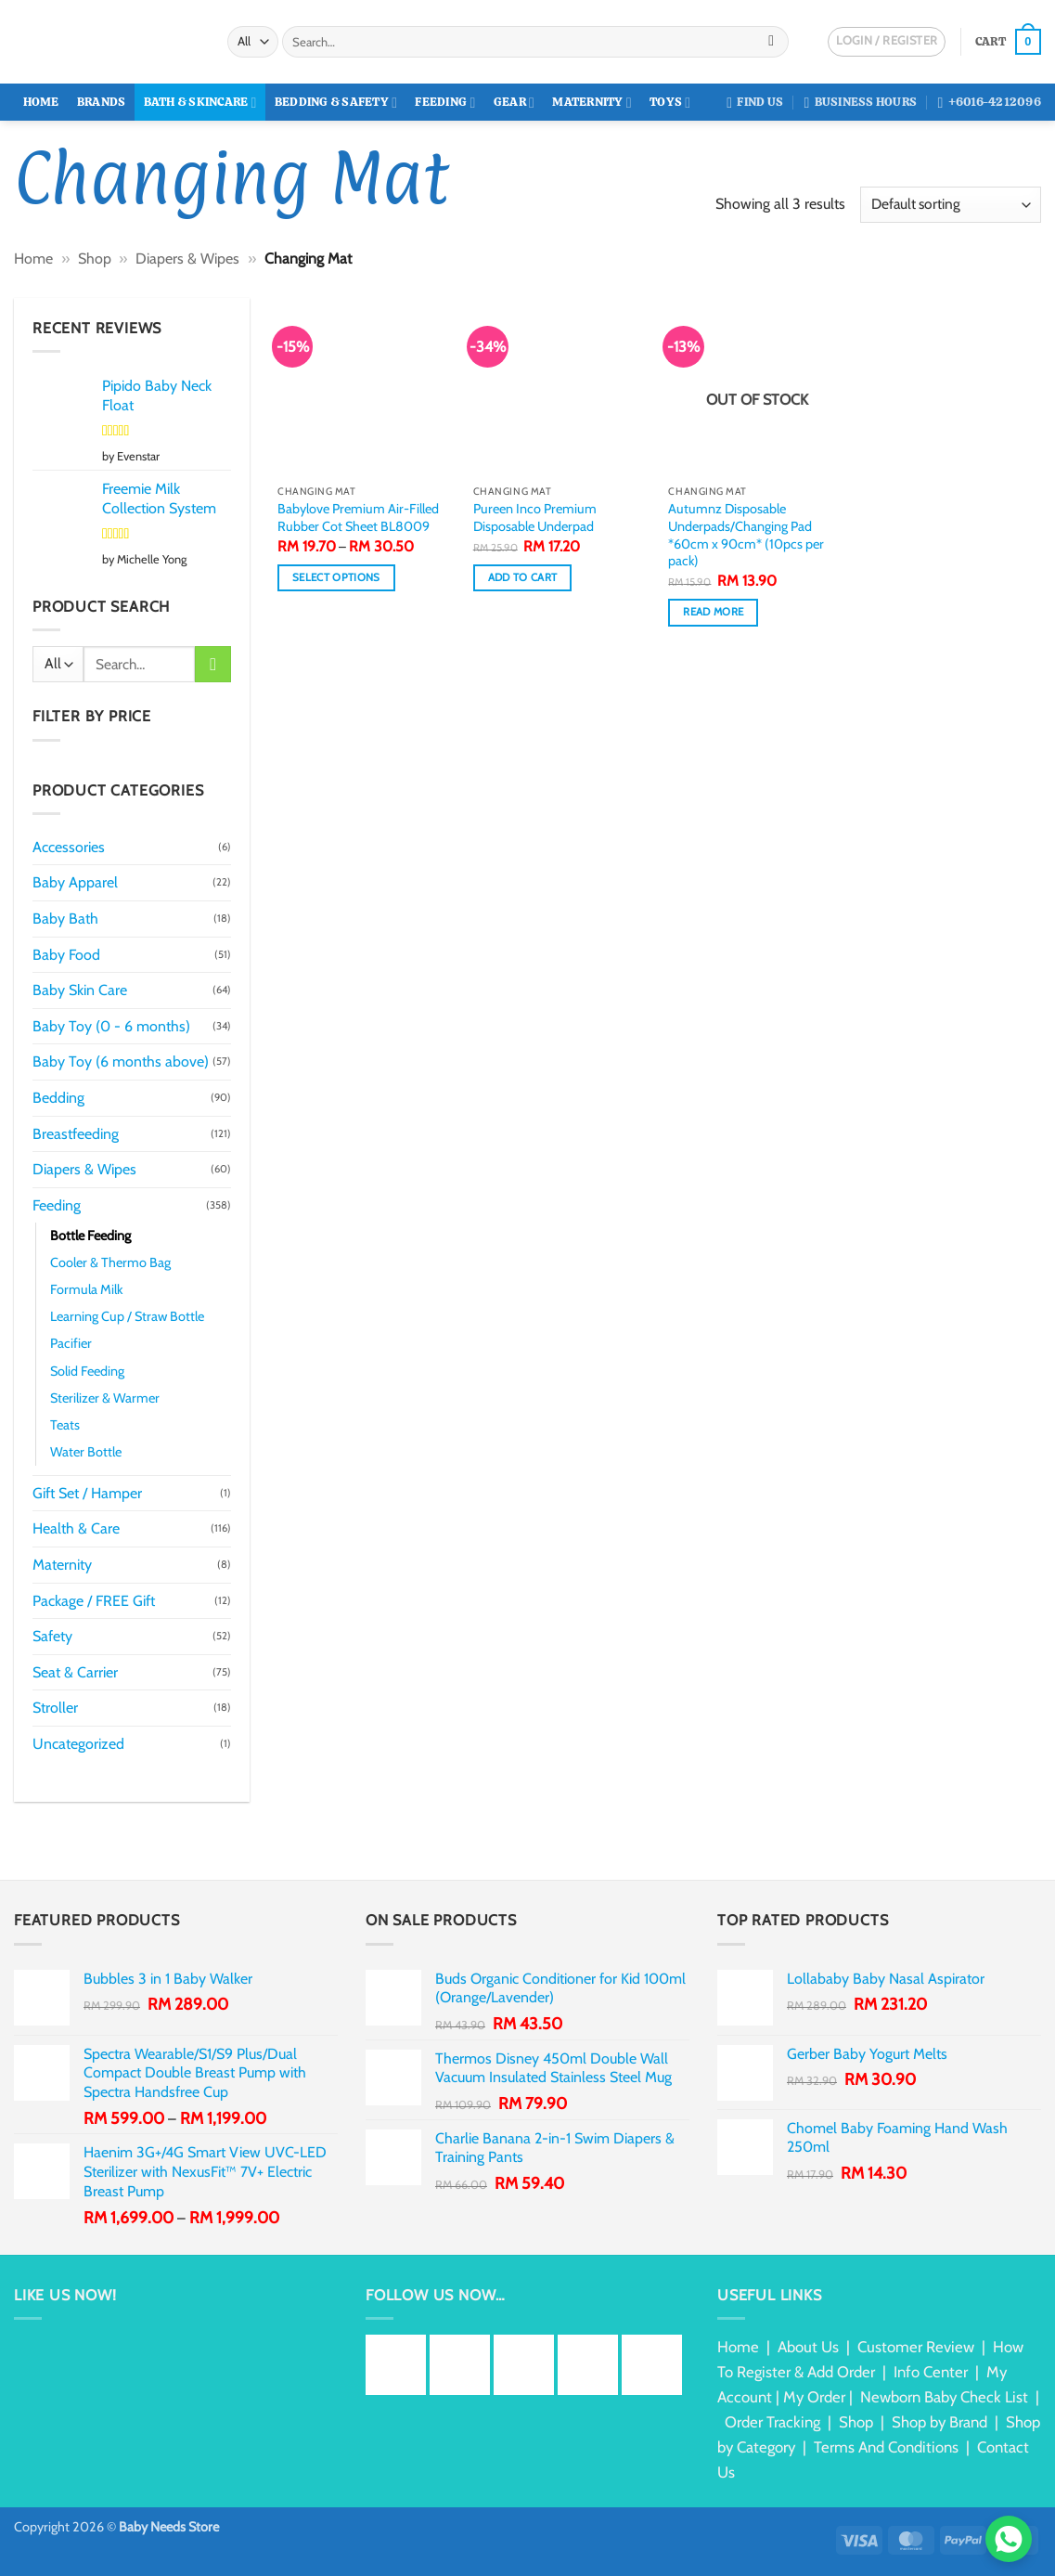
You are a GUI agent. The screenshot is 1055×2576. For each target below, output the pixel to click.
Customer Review (915, 2346)
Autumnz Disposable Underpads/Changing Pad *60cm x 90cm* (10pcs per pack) (746, 534)
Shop (94, 258)
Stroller (55, 1707)
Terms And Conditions (886, 2447)
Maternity (592, 102)
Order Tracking (772, 2422)
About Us (808, 2346)
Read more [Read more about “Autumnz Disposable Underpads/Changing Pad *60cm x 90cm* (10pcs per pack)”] (713, 611)
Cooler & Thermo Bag (110, 1262)
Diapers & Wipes (187, 258)
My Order (814, 2397)
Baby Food (66, 955)
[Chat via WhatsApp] (1008, 2539)
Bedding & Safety (336, 102)
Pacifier (71, 1343)
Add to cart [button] (523, 577)
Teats (65, 1425)
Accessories (68, 847)
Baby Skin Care (79, 990)
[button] (1008, 42)
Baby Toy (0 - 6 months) (111, 1026)
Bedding (58, 1098)
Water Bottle (86, 1451)
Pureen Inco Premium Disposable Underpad (535, 517)
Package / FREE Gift (93, 1601)
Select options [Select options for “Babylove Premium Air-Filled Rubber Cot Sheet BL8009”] (336, 577)
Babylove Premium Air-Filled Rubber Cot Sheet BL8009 (358, 517)
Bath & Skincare (200, 102)
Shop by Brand (939, 2422)
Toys (670, 102)
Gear (514, 102)
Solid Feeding (87, 1371)
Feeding (445, 102)
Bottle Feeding (90, 1235)
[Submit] (771, 42)
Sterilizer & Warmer (105, 1398)
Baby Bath (65, 918)
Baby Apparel (75, 882)
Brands (101, 102)
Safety (52, 1636)
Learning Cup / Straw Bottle (127, 1316)
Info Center (931, 2371)
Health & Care (76, 1528)
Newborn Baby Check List (944, 2397)
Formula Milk (86, 1289)
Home (41, 102)
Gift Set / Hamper (87, 1493)
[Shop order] (950, 205)
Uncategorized (78, 1744)
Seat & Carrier (75, 1672)
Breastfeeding (75, 1134)
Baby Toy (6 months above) (120, 1061)
